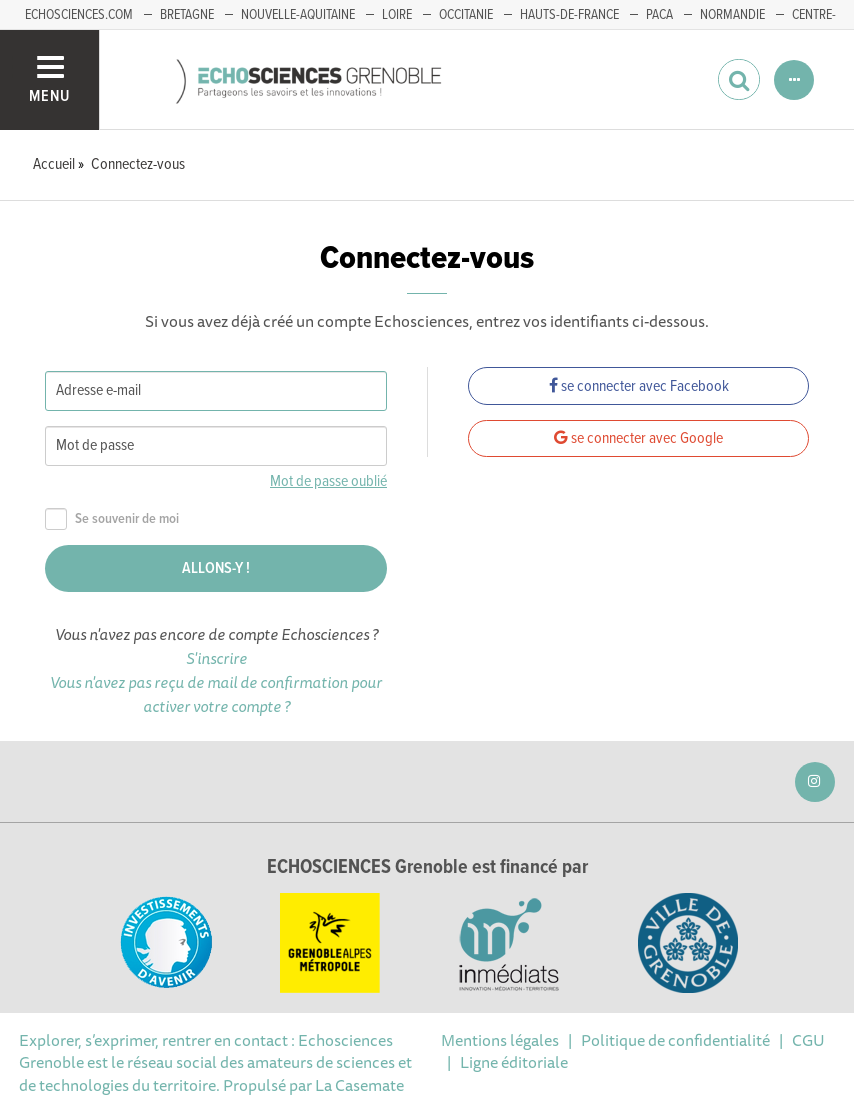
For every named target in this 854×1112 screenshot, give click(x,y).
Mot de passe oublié (328, 481)
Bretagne (187, 15)
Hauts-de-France (569, 15)
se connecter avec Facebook (639, 386)
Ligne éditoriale (514, 1062)
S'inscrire (216, 658)
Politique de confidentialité (675, 1040)
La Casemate (359, 1085)
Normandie (732, 15)
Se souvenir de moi (112, 519)
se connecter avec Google (638, 438)
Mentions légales (500, 1040)
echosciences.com (79, 15)
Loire (397, 15)
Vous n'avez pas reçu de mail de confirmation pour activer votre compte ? (216, 694)
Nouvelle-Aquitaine (298, 15)
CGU (808, 1040)
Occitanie (466, 15)
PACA (659, 15)
